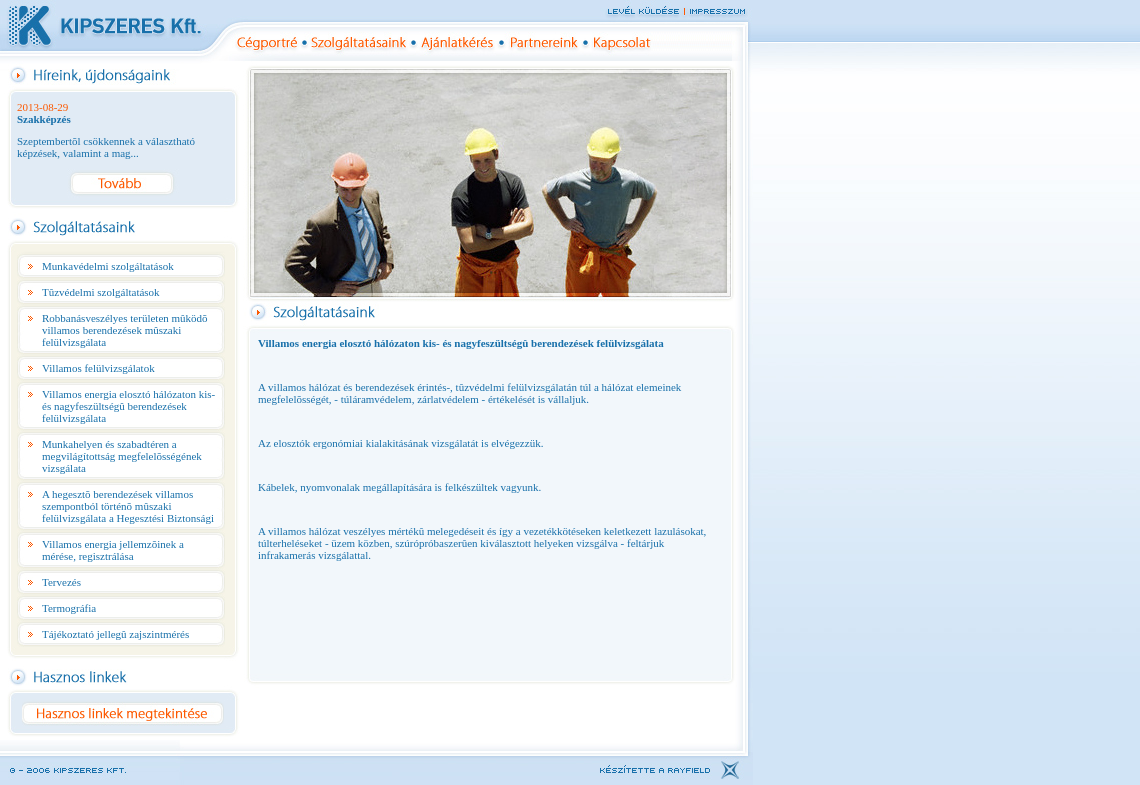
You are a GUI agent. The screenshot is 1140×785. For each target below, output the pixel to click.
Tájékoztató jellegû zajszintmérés (115, 634)
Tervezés (61, 582)
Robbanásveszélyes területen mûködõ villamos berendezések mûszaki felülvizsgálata (125, 330)
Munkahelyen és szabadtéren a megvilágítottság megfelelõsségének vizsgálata (122, 456)
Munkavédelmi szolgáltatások (108, 266)
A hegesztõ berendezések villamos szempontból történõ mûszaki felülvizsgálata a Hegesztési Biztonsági (128, 506)
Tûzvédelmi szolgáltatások (101, 292)
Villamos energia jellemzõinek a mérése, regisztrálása (113, 550)
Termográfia (69, 608)
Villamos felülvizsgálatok (98, 368)
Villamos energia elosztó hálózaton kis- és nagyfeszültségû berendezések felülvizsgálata (128, 406)
